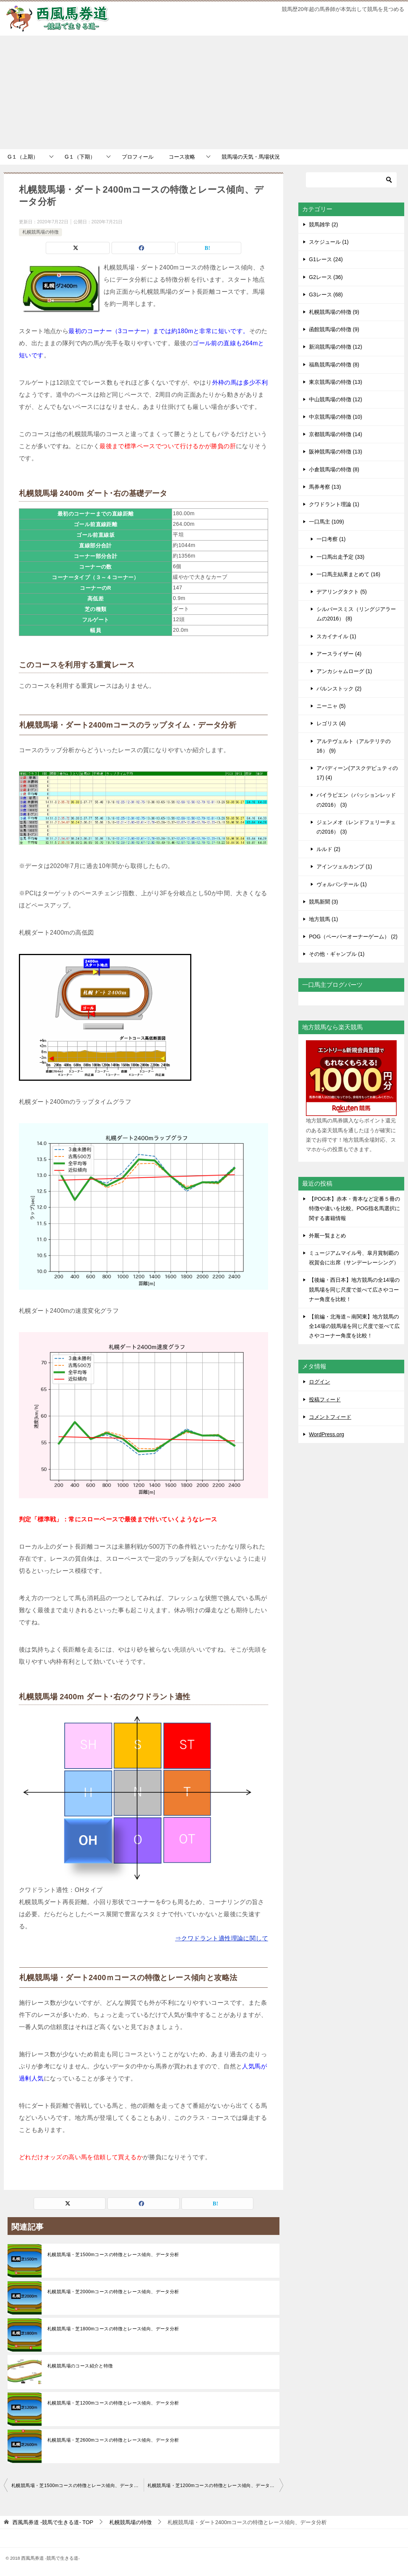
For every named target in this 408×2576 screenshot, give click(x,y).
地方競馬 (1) (323, 919)
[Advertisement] (204, 92)
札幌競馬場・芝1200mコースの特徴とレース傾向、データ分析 (113, 2403)
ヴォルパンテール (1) (341, 884)
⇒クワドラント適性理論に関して (221, 1938)
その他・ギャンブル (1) (337, 954)
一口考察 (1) (331, 539)
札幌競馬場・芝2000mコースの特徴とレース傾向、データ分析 (113, 2291)
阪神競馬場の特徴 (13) (335, 452)
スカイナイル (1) (336, 636)
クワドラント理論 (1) (334, 504)
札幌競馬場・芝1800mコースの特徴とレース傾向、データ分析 (113, 2328)
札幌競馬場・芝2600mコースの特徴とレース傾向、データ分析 (113, 2440)
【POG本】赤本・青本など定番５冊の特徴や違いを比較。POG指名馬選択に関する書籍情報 (354, 1208)
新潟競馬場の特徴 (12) (335, 347)
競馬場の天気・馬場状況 (251, 157)
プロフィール (138, 157)
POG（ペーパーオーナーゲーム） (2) (353, 936)
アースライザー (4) (338, 654)
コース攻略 (182, 157)
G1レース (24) (326, 259)
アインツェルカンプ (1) (344, 866)
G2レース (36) (326, 277)
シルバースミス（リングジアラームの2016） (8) (356, 614)
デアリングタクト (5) (341, 592)
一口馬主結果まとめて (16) (348, 574)
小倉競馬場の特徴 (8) (334, 469)
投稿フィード (325, 1399)
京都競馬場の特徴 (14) (335, 434)
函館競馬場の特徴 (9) (334, 329)
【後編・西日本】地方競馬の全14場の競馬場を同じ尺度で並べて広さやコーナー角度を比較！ (354, 1289)
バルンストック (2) (338, 689)
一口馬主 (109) (326, 522)
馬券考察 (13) (325, 487)
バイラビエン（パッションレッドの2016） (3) (356, 799)
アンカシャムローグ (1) (344, 671)
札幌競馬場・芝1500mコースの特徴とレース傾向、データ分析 (113, 2254)
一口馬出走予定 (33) (340, 557)
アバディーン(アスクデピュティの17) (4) (357, 773)
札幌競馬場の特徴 (40, 232)
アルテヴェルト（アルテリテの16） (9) (353, 746)
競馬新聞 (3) (323, 902)
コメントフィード (330, 1417)
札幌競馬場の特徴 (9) (334, 312)
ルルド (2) (328, 849)
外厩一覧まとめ (327, 1236)
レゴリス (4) (331, 723)
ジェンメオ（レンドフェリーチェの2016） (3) (356, 827)
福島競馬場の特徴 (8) (334, 365)
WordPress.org (326, 1434)
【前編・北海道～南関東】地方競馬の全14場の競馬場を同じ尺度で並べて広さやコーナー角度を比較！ (354, 1326)
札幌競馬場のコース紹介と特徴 (80, 2366)
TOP (52, 2522)
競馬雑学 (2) (323, 224)
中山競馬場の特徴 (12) (335, 399)
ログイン (319, 1382)
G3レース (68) (326, 294)
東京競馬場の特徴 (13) (335, 382)
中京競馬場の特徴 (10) (335, 417)
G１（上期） (23, 157)
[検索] (351, 179)
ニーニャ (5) (331, 706)
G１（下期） (80, 157)
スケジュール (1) (329, 242)
